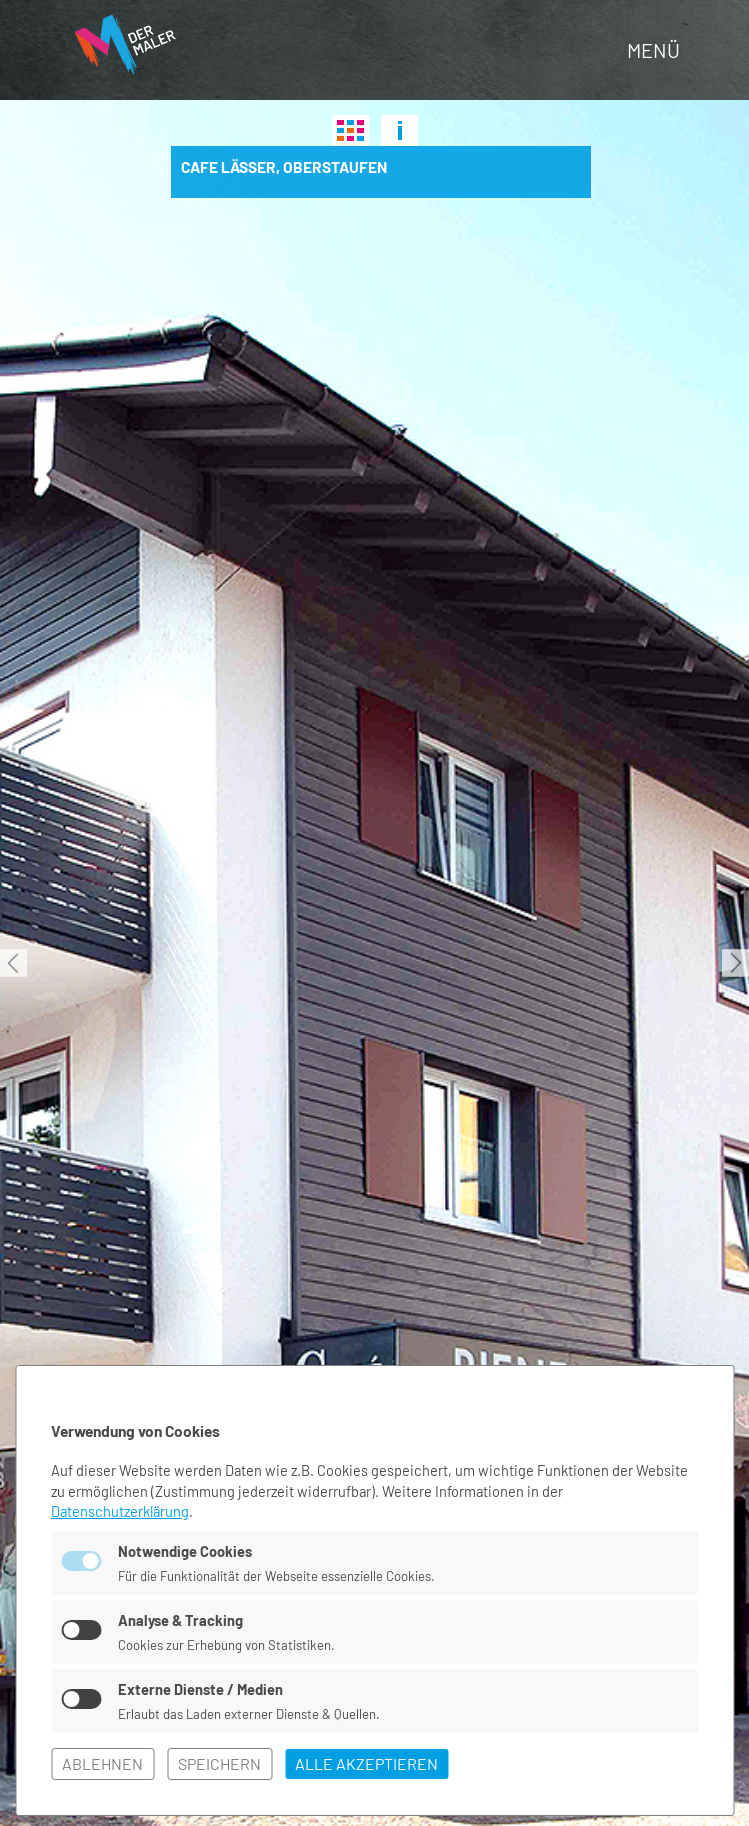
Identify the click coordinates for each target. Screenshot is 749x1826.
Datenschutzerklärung (121, 1508)
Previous (13, 963)
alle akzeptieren (366, 1763)
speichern (219, 1763)
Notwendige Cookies (186, 1548)
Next (735, 963)
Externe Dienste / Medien (201, 1688)
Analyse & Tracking (182, 1618)
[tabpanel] (374, 963)
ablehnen (102, 1763)
